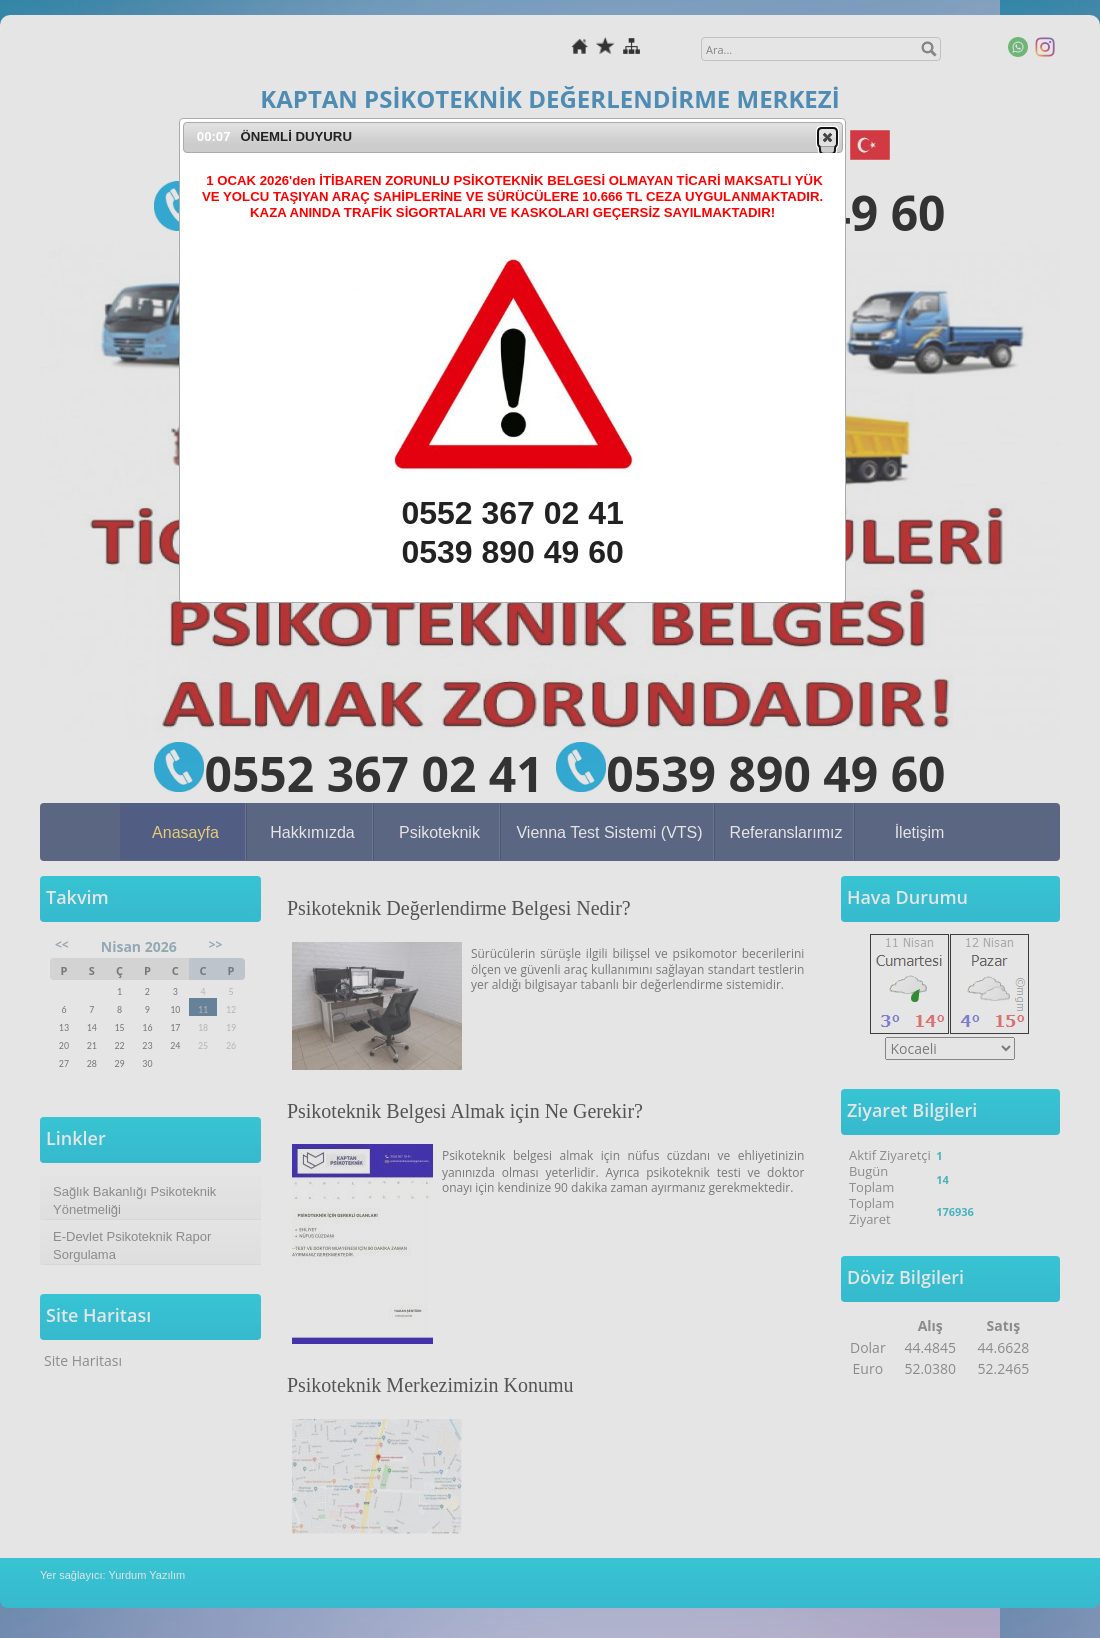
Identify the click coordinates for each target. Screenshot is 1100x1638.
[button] (827, 137)
